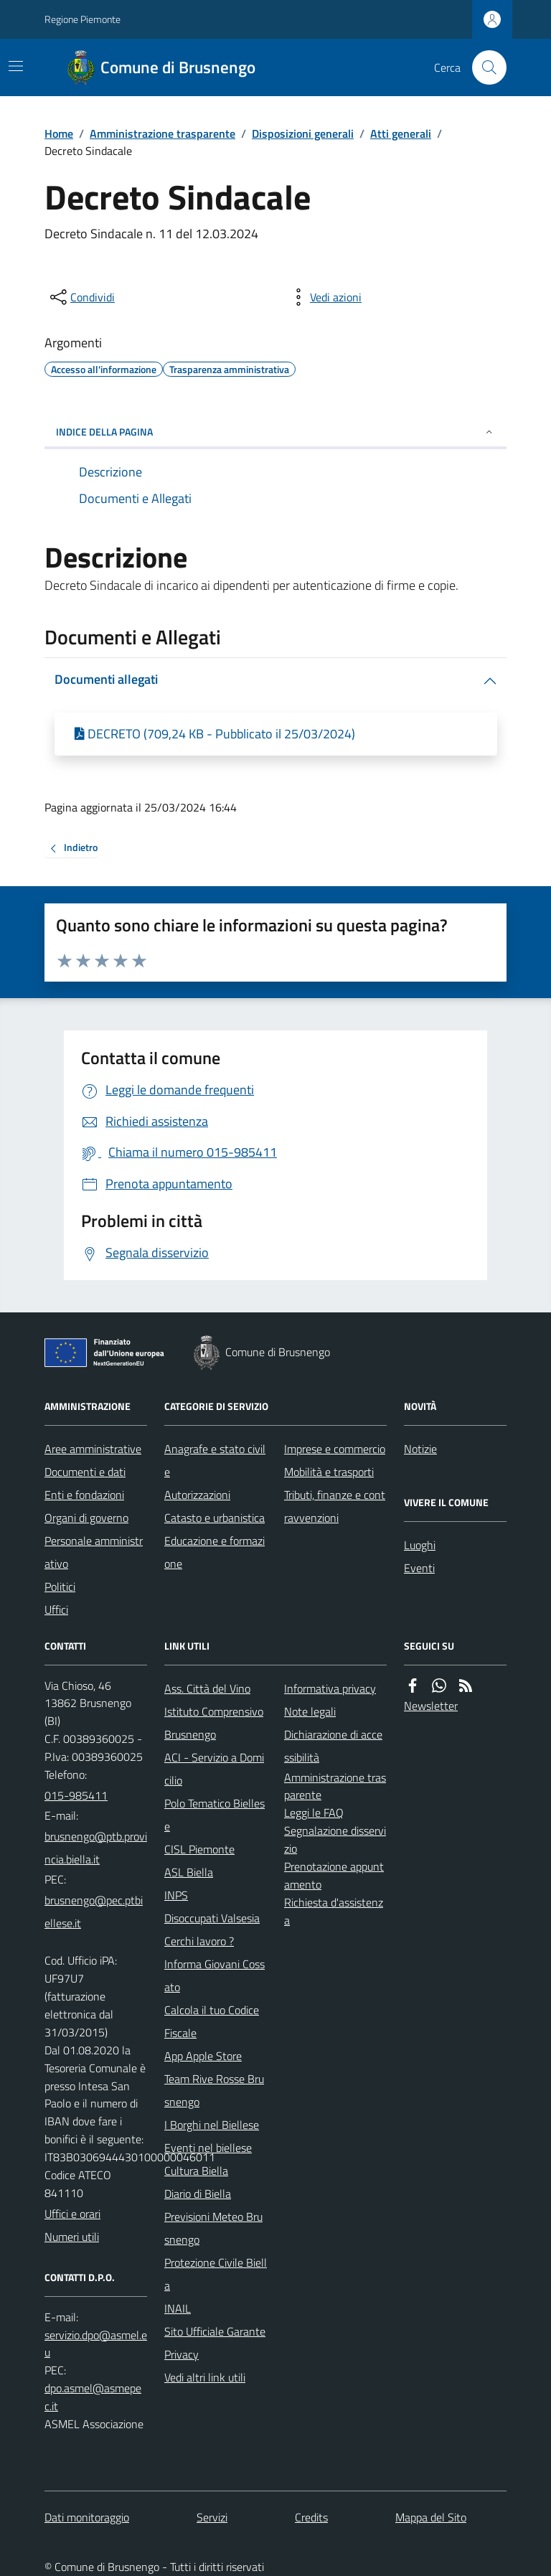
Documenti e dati (85, 1471)
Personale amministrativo (93, 1552)
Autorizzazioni (197, 1494)
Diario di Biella (197, 2193)
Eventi (419, 1567)
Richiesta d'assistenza (333, 1911)
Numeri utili (71, 2236)
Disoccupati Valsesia (212, 1918)
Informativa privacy (330, 1688)
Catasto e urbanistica (214, 1517)
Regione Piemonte (82, 19)
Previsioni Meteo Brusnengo (213, 2228)
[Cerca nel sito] (484, 67)
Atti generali (400, 133)
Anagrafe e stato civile (214, 1460)
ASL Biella (188, 1872)
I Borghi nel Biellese (211, 2124)
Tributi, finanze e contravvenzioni (334, 1506)
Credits (311, 2517)
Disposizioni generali (303, 133)
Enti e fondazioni (84, 1494)
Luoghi (419, 1544)
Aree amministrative (92, 1448)
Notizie (420, 1448)
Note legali (310, 1711)
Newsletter (431, 1705)
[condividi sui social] (81, 297)
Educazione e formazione (214, 1552)
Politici (59, 1586)
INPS (176, 1895)
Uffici (56, 1609)
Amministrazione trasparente (162, 133)
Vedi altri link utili (204, 2377)
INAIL (177, 2308)
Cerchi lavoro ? (199, 1941)
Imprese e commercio (334, 1448)
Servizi (212, 2517)
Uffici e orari (72, 2213)
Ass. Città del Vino (207, 1688)
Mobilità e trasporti (329, 1471)
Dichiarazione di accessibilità (333, 1746)
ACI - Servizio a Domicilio (214, 1769)
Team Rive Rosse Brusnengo (214, 2090)
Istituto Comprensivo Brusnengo (213, 1723)
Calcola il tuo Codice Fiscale (211, 2021)
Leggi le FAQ (314, 1812)
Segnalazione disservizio (335, 1839)
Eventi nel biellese (208, 2147)
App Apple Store (203, 2055)
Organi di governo (86, 1517)
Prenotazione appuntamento (334, 1875)
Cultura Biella (196, 2170)
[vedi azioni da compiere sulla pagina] (324, 297)
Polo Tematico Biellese (214, 1815)
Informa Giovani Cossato (214, 1975)
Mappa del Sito (430, 2517)
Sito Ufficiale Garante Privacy (214, 2343)
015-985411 (76, 1795)
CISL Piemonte (199, 1849)
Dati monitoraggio (86, 2517)
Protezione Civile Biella (215, 2274)
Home (58, 133)
